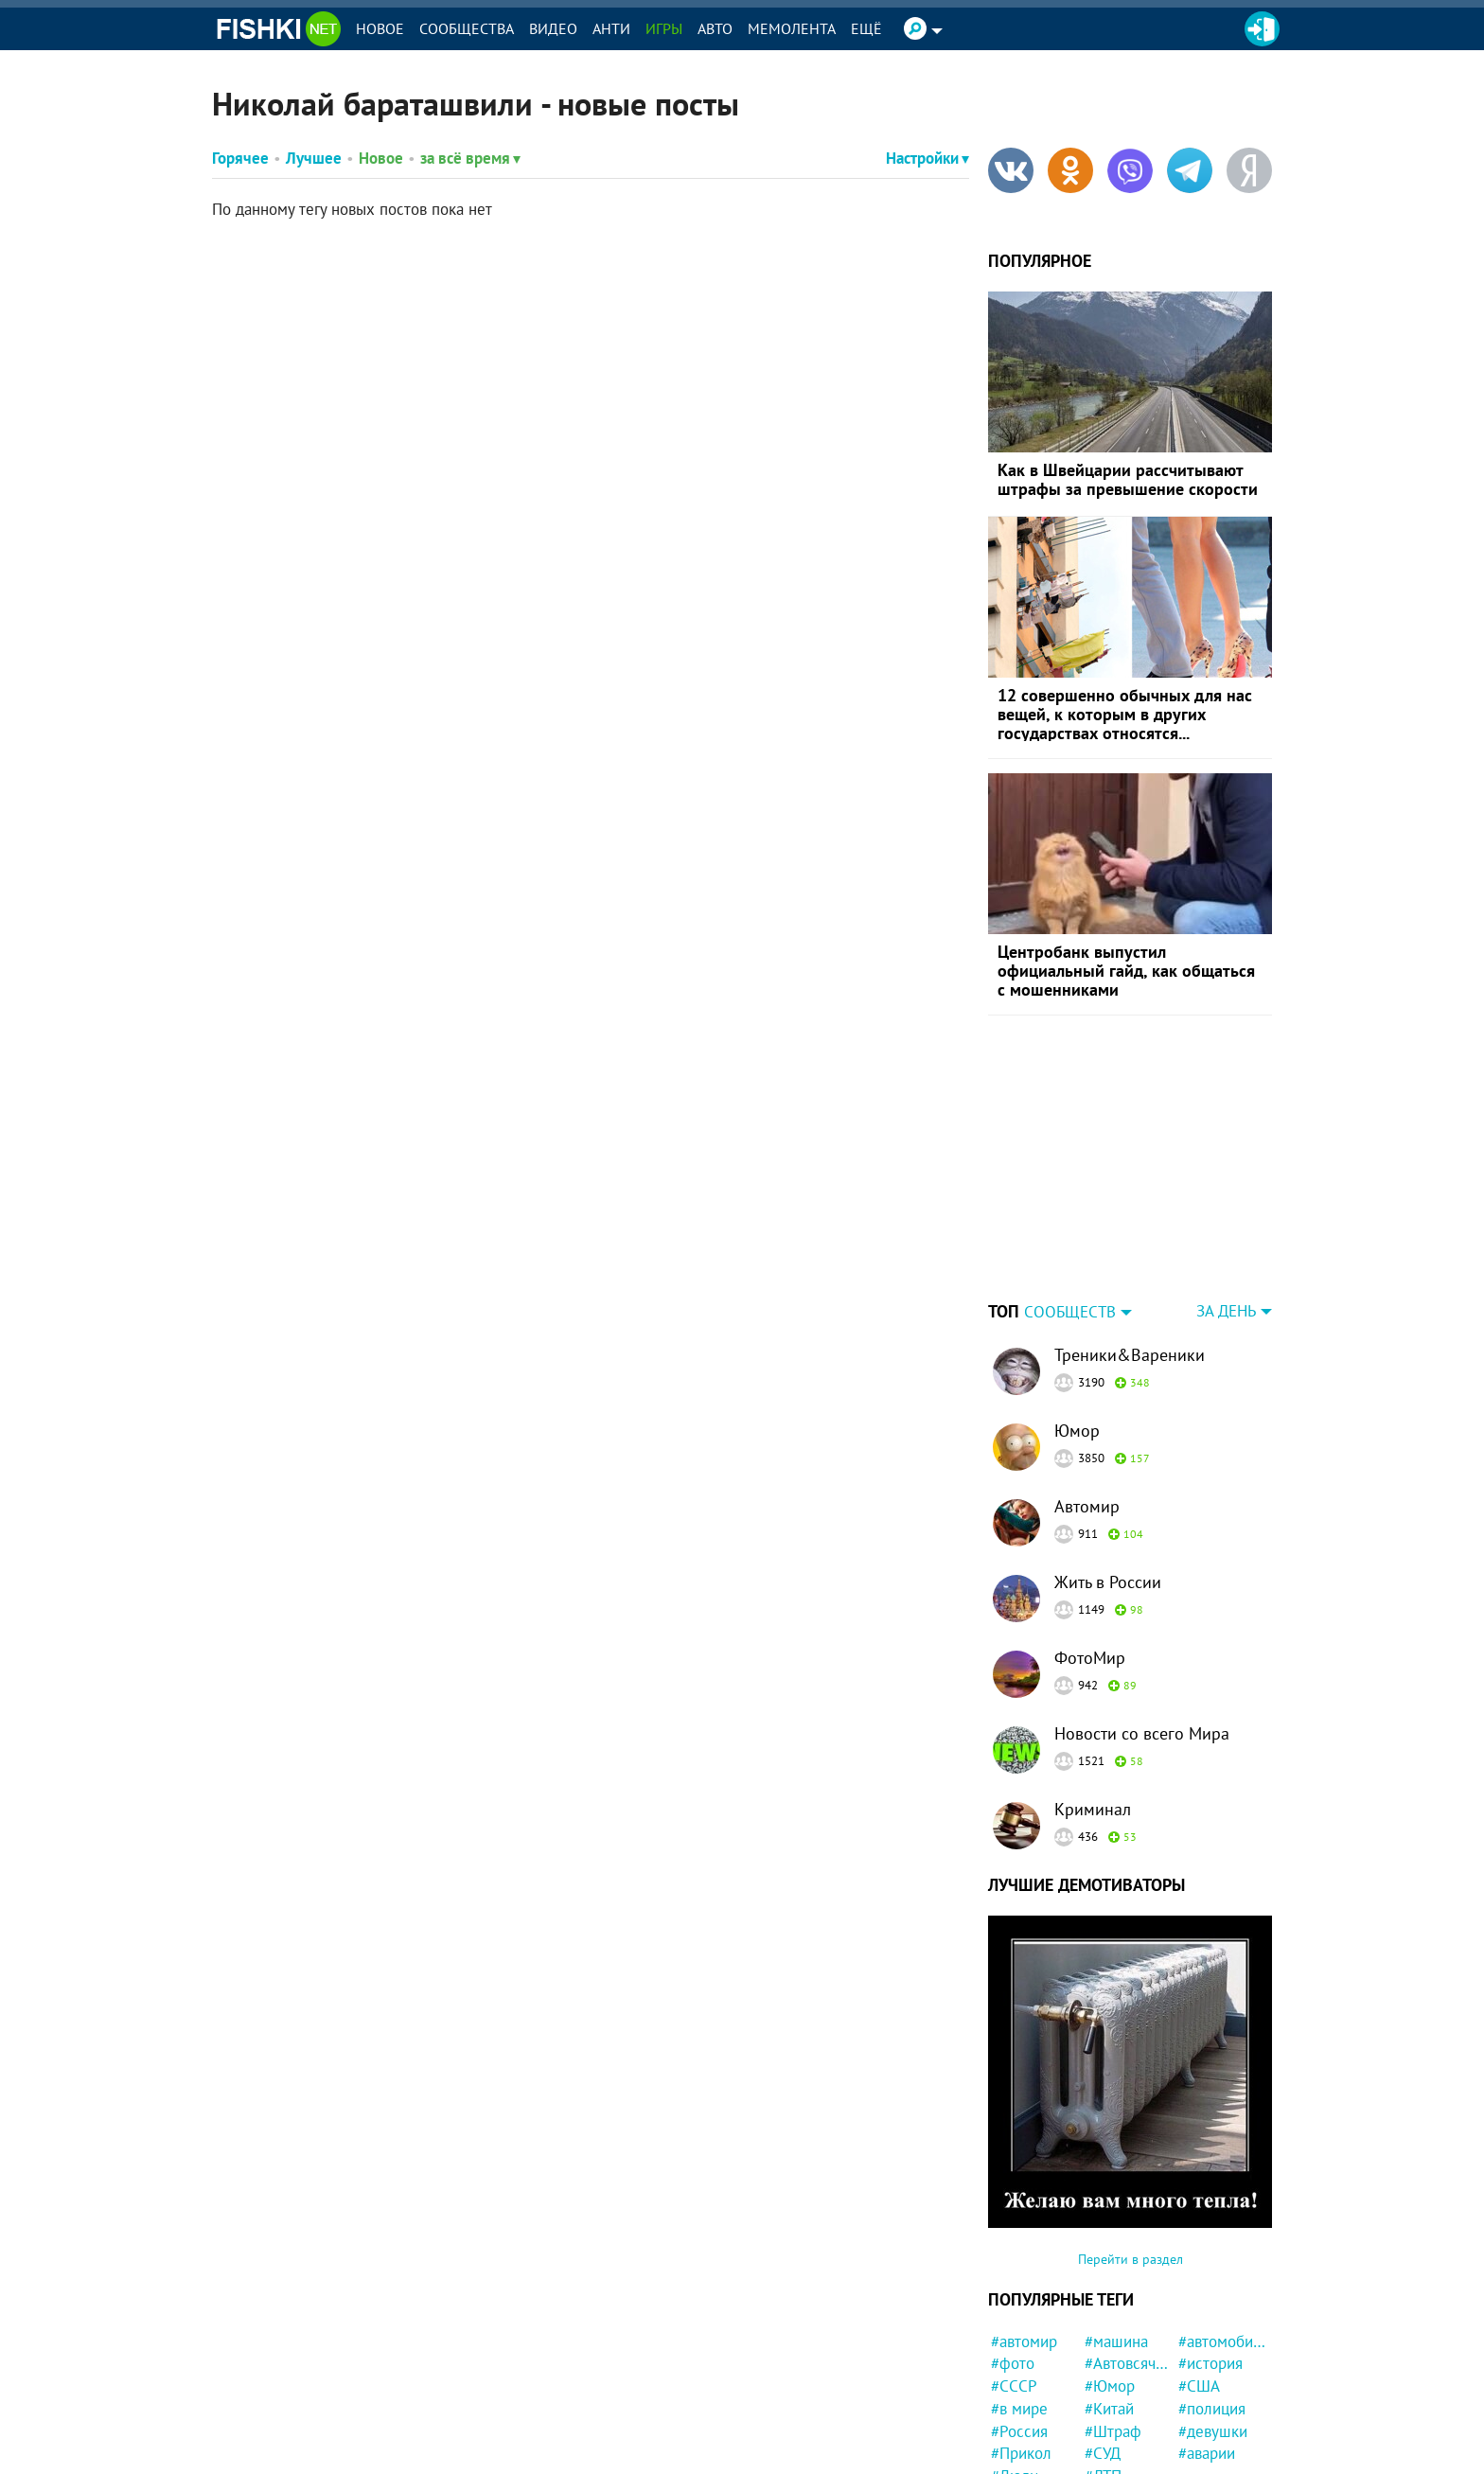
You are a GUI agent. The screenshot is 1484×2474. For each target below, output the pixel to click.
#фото (1012, 2363)
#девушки (1212, 2431)
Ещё (866, 28)
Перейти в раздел (1130, 2259)
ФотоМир (1089, 1658)
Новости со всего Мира (1141, 1733)
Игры (663, 28)
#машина (1116, 2341)
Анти (611, 28)
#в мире (1019, 2408)
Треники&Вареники (1129, 1355)
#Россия (1019, 2431)
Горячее (240, 158)
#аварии (1206, 2453)
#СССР (1014, 2386)
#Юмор (1110, 2386)
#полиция (1212, 2408)
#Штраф (1113, 2431)
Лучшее (314, 158)
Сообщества (466, 28)
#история (1210, 2363)
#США (1199, 2386)
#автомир (1024, 2341)
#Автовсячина (1129, 2363)
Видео (553, 28)
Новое (380, 28)
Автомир (1087, 1506)
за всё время (470, 158)
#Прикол (1021, 2453)
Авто (715, 28)
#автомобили (1222, 2341)
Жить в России (1107, 1582)
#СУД (1103, 2453)
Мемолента (792, 28)
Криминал (1092, 1809)
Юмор (1077, 1430)
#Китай (1109, 2408)
